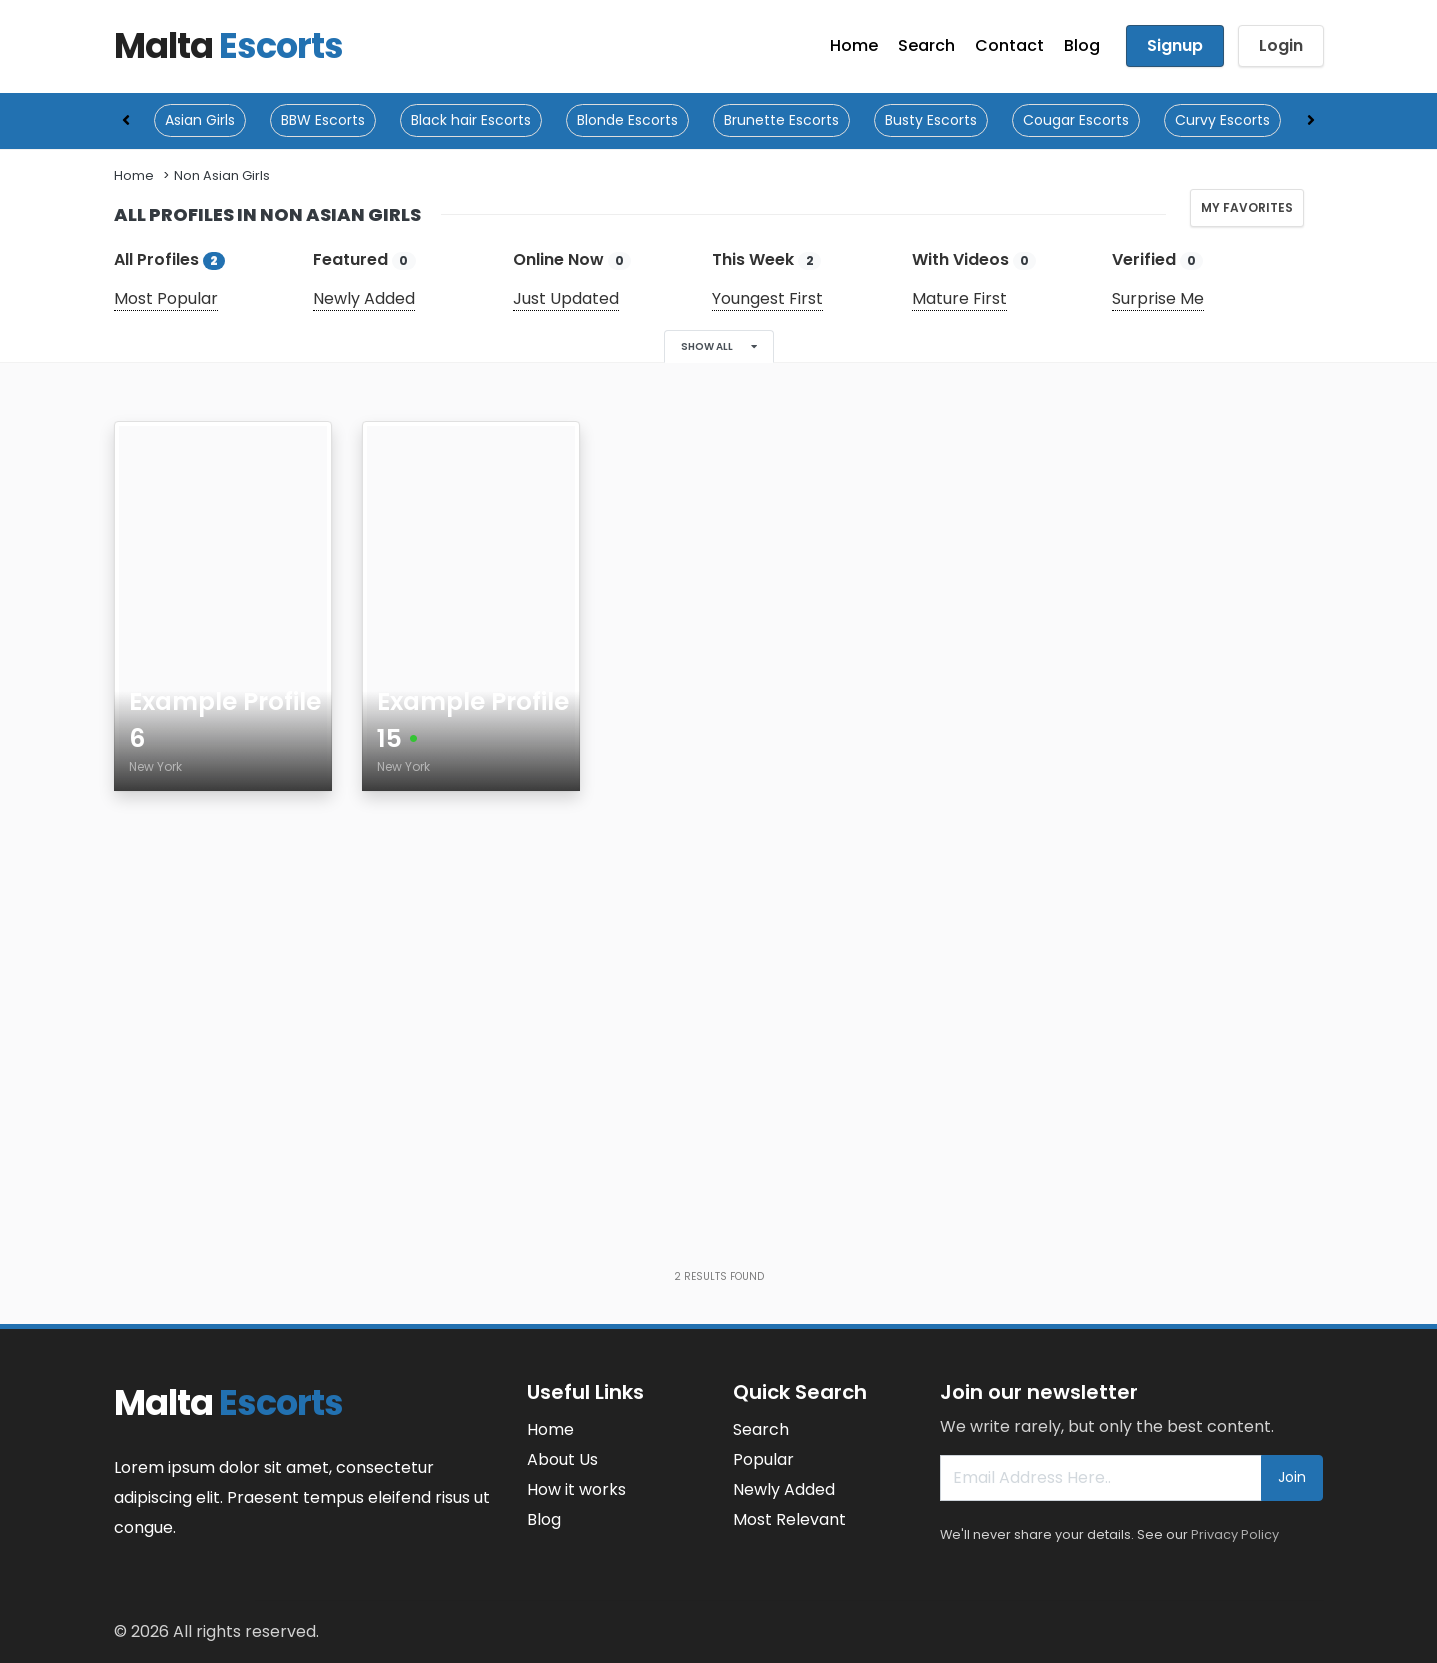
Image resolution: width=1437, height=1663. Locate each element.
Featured (364, 259)
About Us (562, 1459)
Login (1281, 45)
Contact (1009, 45)
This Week (766, 259)
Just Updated (566, 298)
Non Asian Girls (222, 175)
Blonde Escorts (627, 120)
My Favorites (1247, 207)
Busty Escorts (931, 120)
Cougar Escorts (1076, 120)
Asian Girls (200, 120)
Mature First (959, 298)
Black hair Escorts (471, 120)
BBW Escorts (323, 120)
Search (926, 45)
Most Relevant (789, 1519)
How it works (576, 1489)
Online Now (572, 259)
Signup (1175, 45)
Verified (1157, 259)
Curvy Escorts (1222, 120)
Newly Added (364, 298)
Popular (763, 1459)
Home (854, 45)
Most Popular (166, 298)
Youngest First (767, 298)
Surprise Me (1158, 298)
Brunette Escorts (781, 120)
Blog (1082, 45)
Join (1292, 1477)
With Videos (974, 259)
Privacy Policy (1235, 1534)
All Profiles (169, 259)
